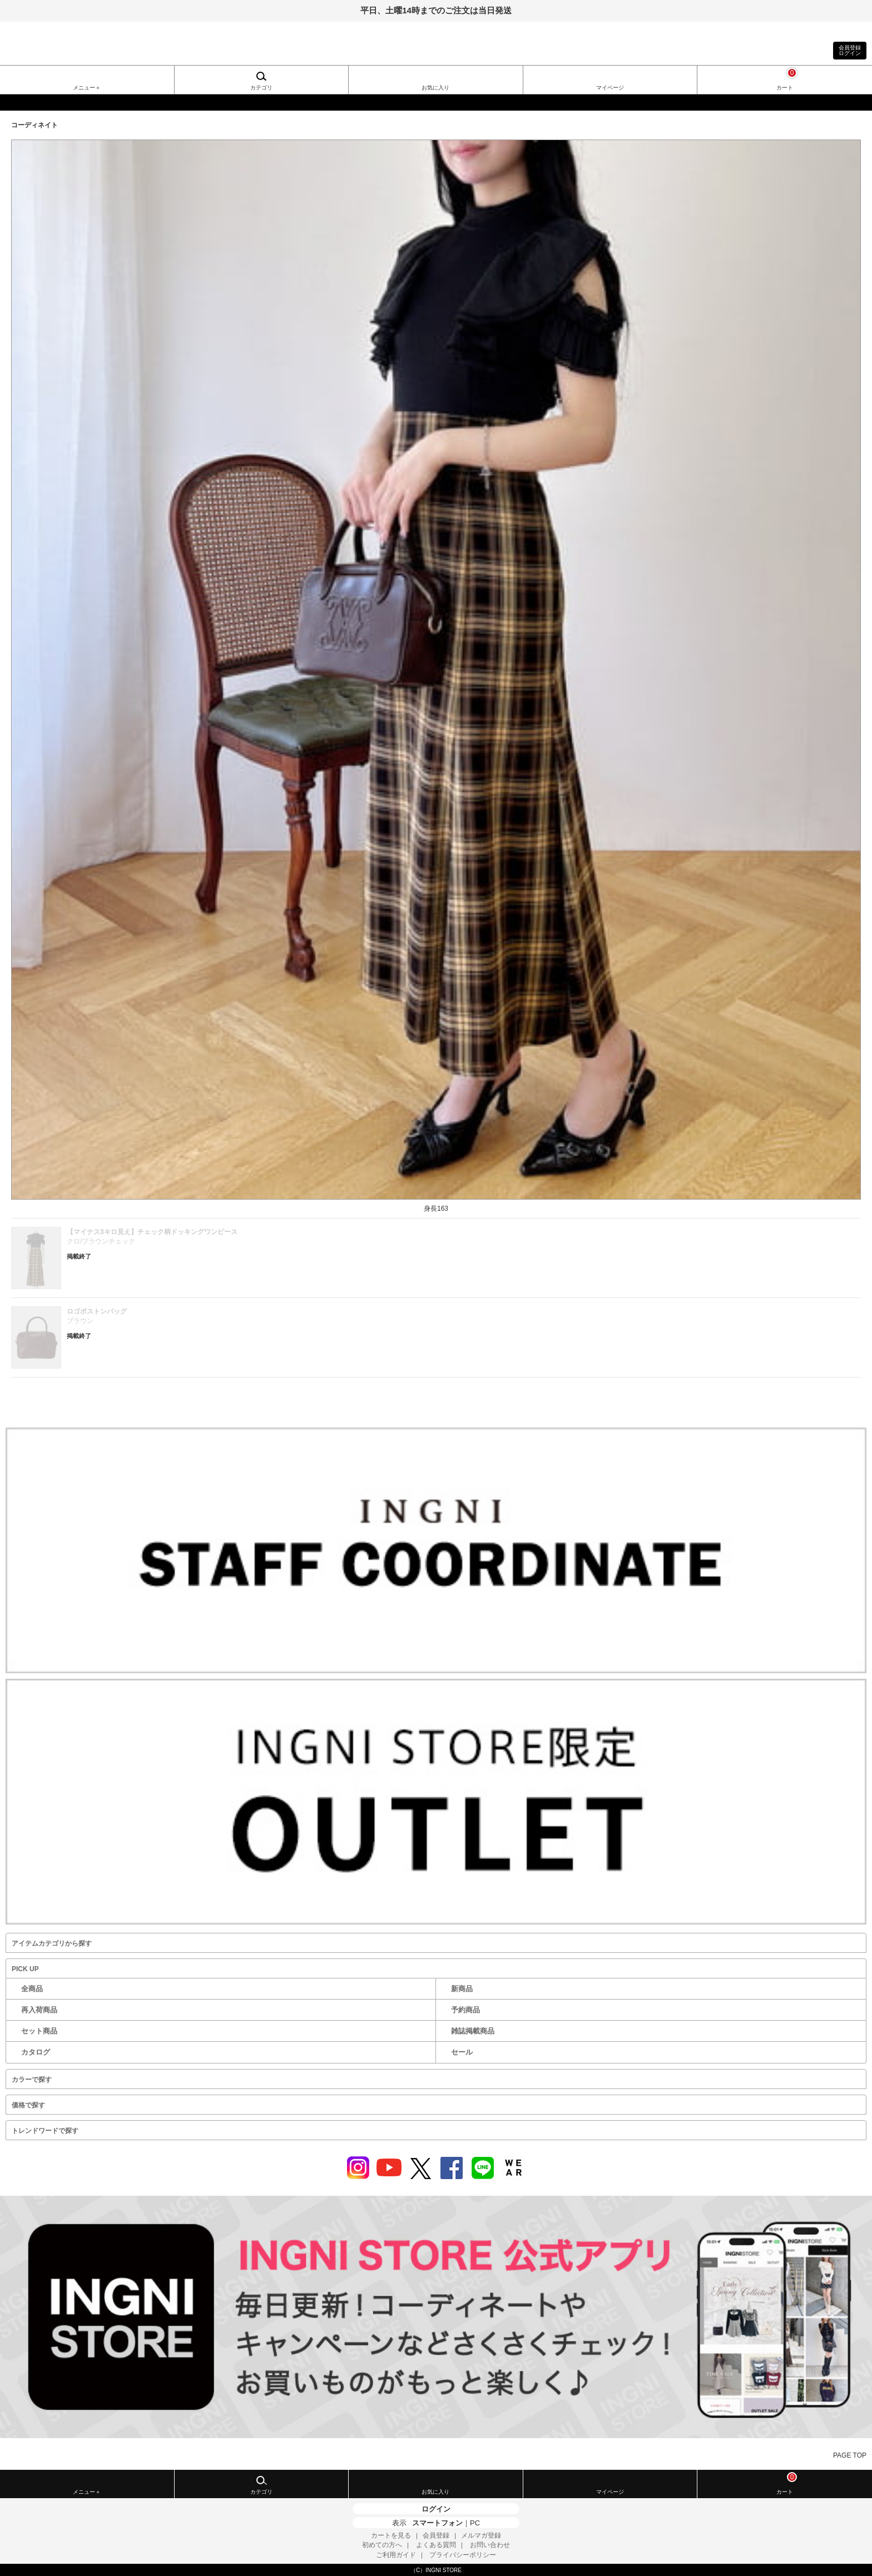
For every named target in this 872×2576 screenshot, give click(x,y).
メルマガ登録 (481, 2535)
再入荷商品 (39, 2010)
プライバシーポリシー (462, 2555)
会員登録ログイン (850, 50)
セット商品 (39, 2031)
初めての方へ (382, 2545)
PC (475, 2523)
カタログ (35, 2052)
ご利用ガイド (396, 2555)
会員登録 (436, 2535)
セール (462, 2052)
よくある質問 (436, 2545)
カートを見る (391, 2535)
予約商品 (465, 2010)
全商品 (32, 1989)
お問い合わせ (490, 2545)
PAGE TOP (849, 2455)
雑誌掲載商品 (472, 2031)
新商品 (462, 1989)
